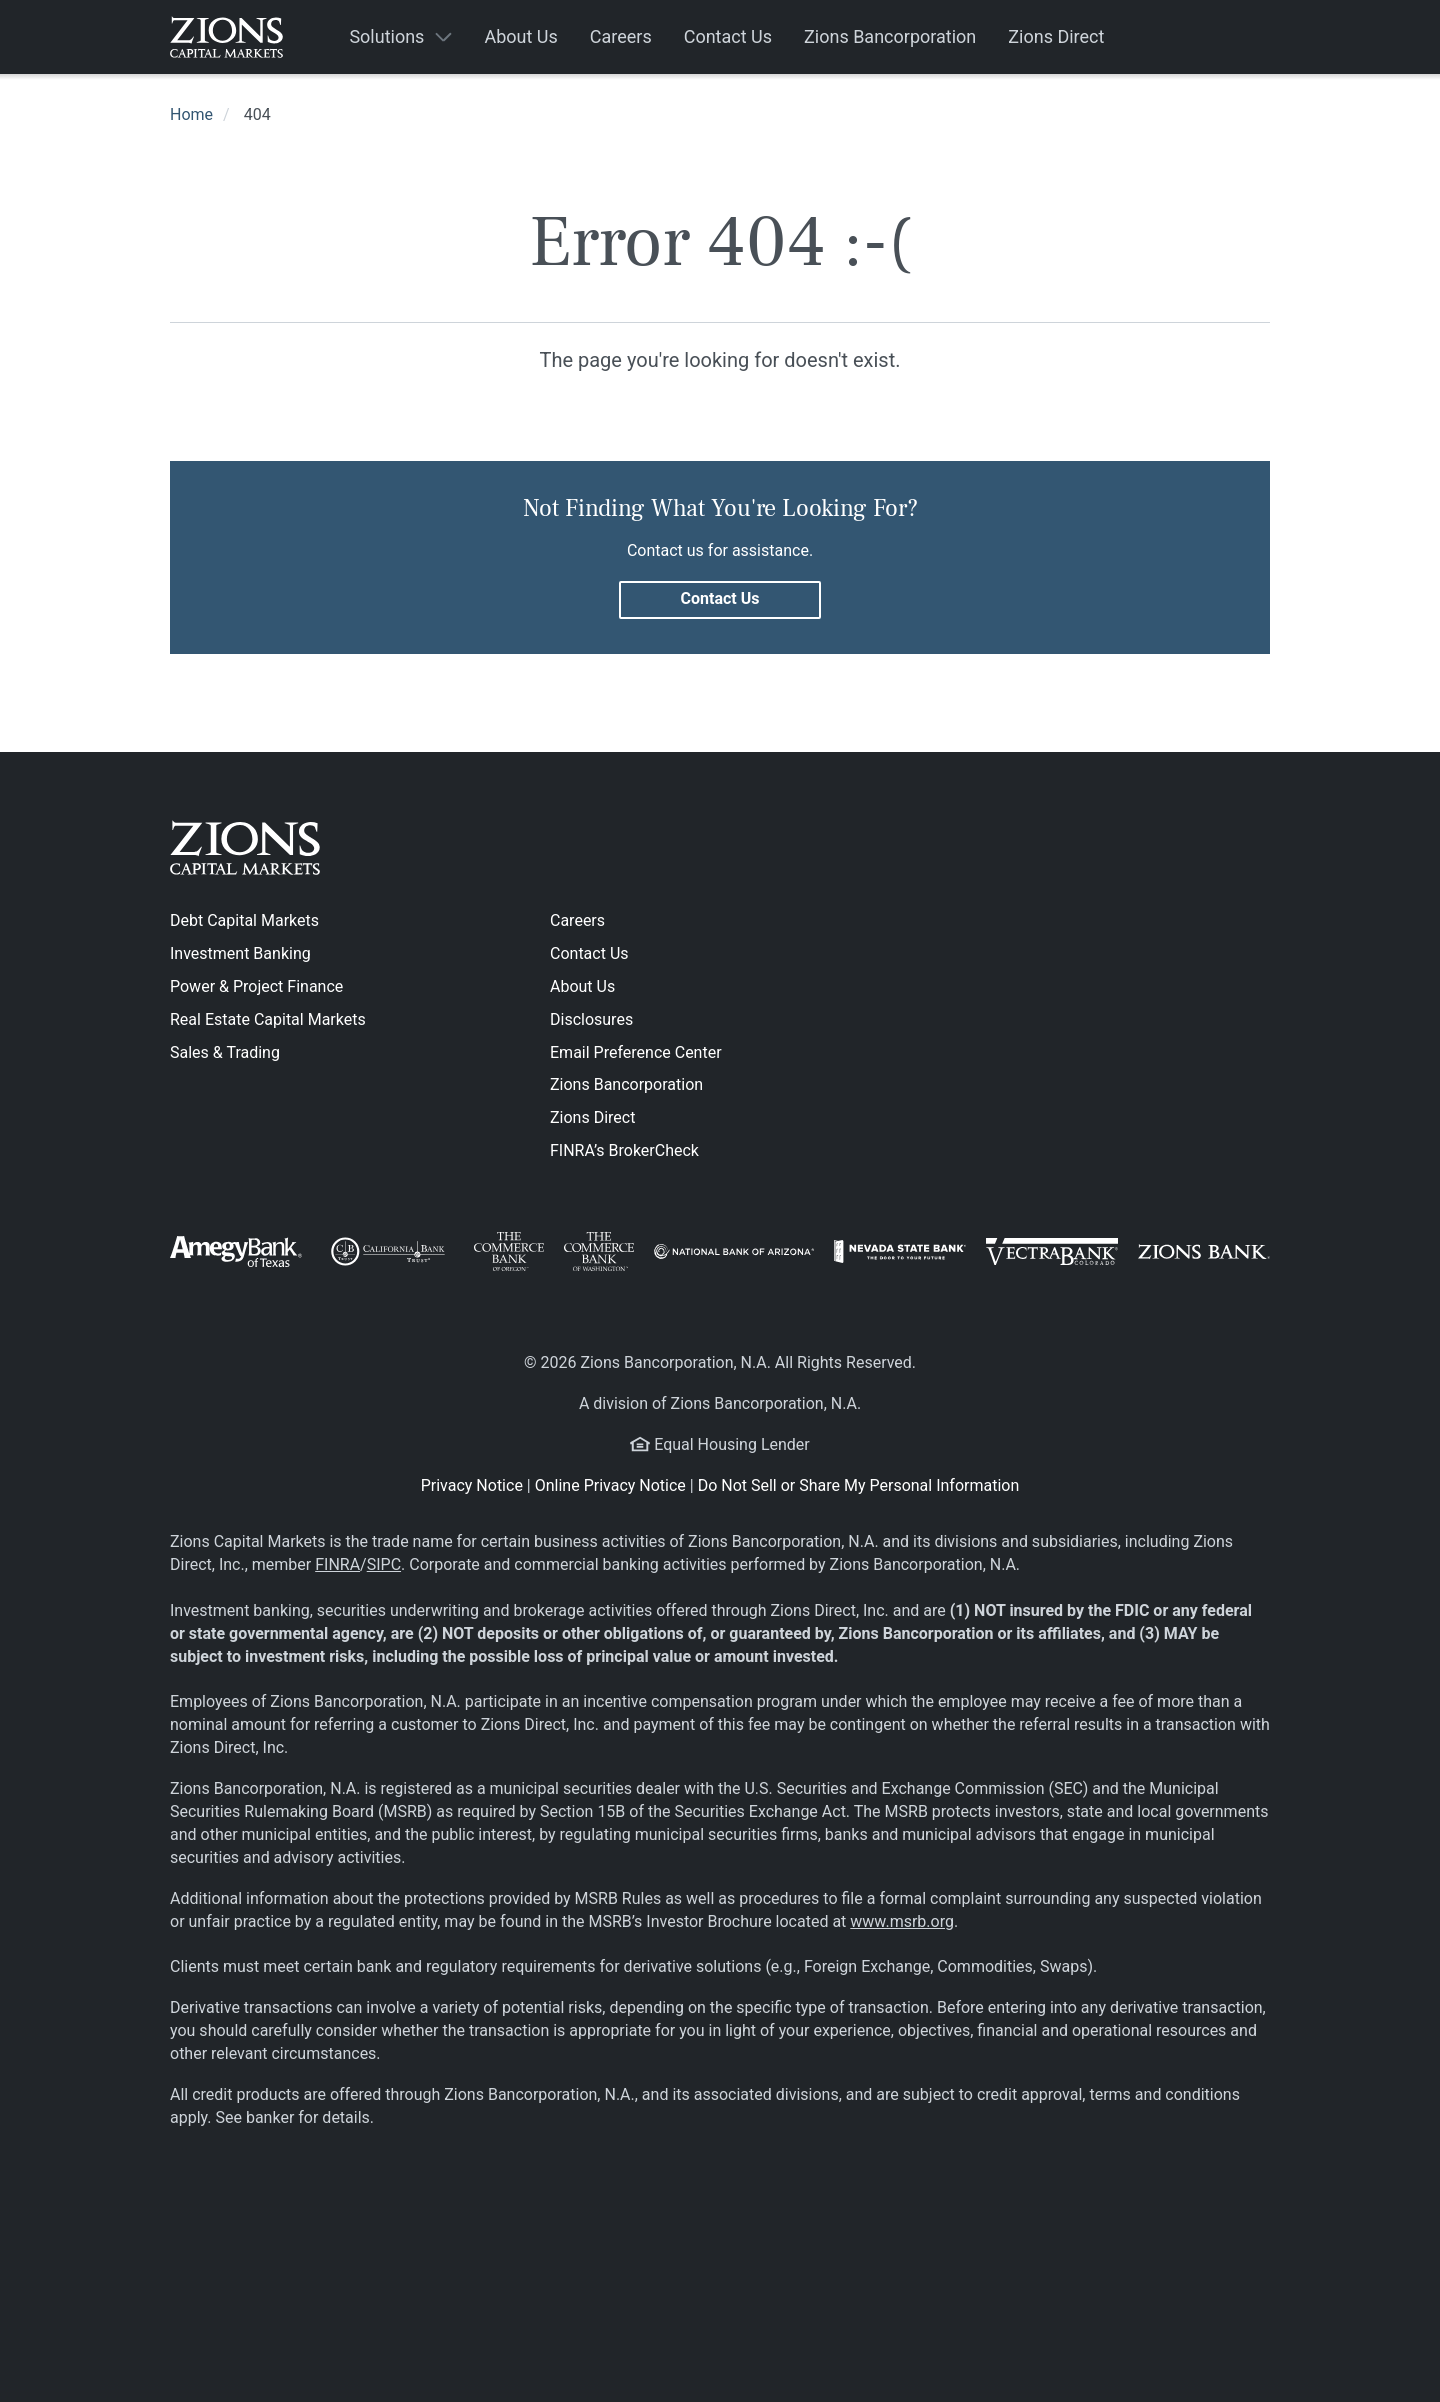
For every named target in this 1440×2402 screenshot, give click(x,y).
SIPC (384, 1564)
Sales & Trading (225, 1052)
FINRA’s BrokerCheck (624, 1150)
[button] (400, 36)
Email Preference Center (636, 1052)
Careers (577, 920)
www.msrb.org (902, 1921)
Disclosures (591, 1019)
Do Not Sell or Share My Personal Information (859, 1485)
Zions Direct (592, 1117)
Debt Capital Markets (244, 920)
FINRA (337, 1564)
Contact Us (589, 953)
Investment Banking (240, 953)
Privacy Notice (472, 1485)
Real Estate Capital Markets (268, 1019)
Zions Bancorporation (626, 1084)
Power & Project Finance (256, 986)
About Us (582, 986)
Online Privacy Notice (610, 1485)
